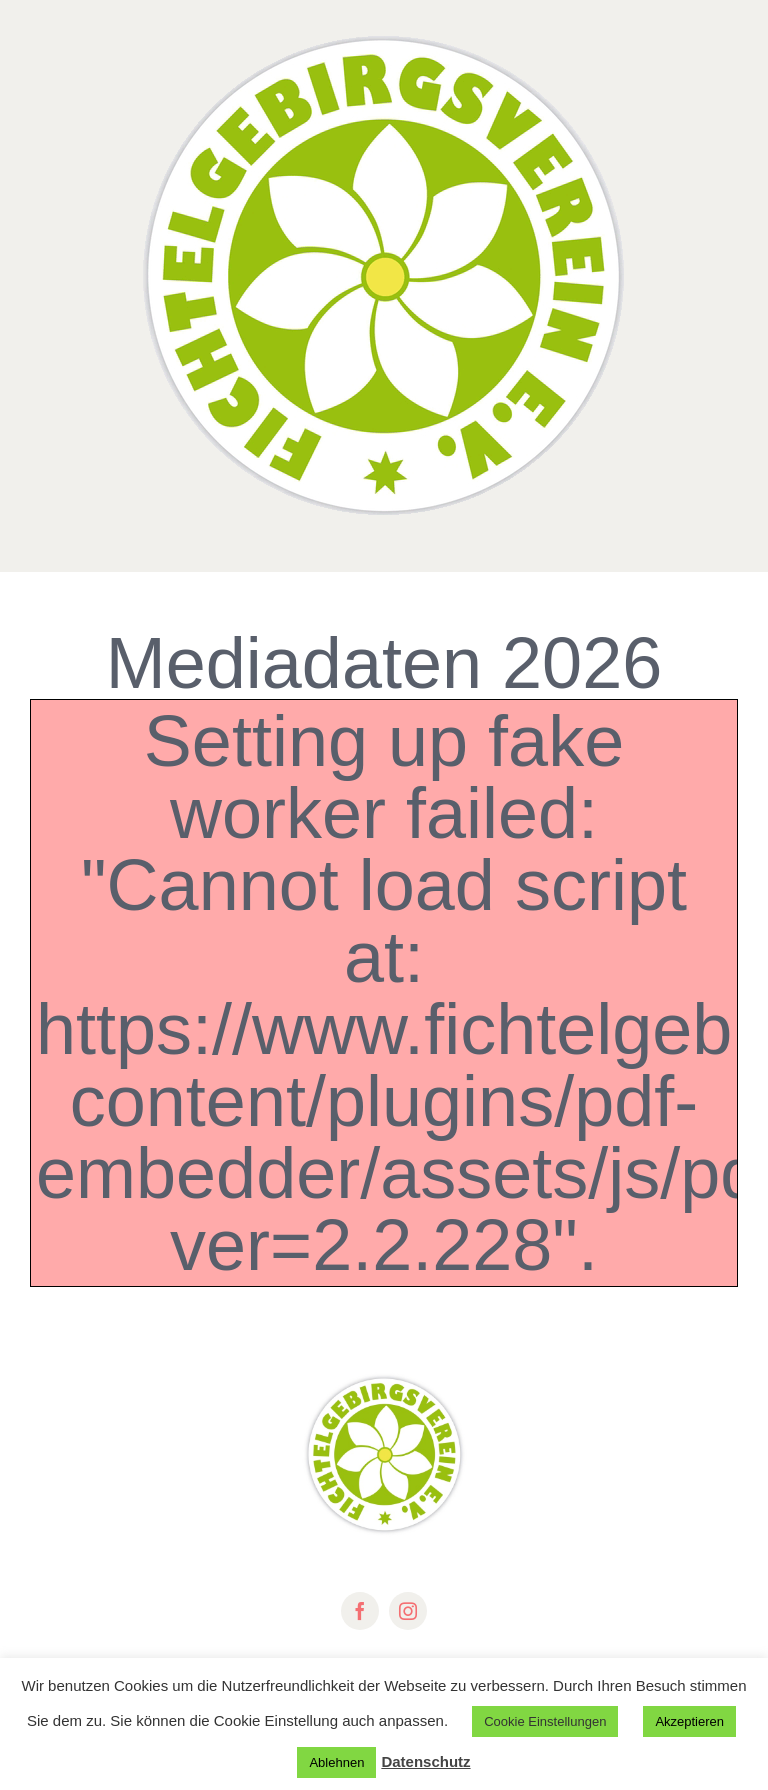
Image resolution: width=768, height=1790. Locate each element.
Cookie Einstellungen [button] (545, 1721)
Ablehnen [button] (336, 1762)
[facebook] (360, 1611)
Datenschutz (425, 1761)
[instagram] (408, 1611)
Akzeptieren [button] (689, 1721)
